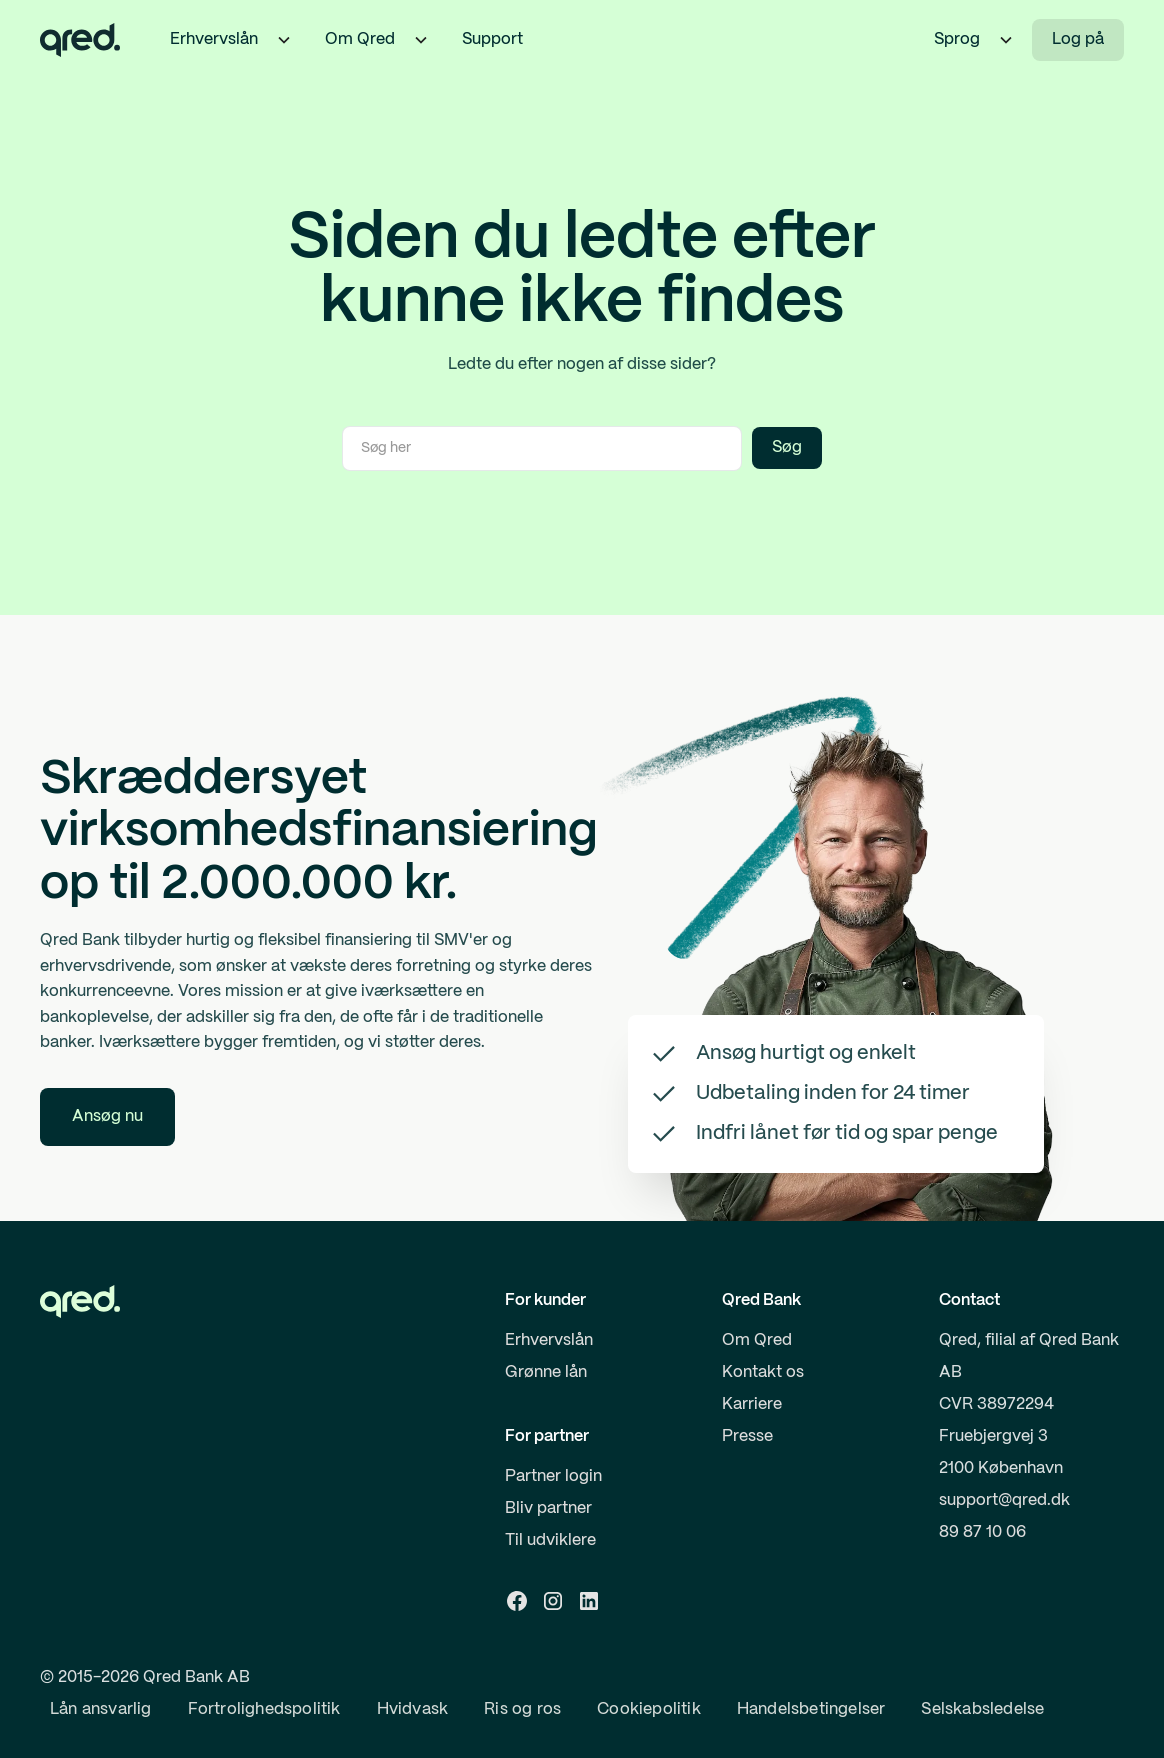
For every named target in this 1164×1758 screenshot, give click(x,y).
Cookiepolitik (649, 1709)
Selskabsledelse (982, 1709)
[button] (284, 40)
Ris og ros (522, 1709)
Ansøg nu (107, 1116)
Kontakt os (763, 1372)
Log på (1078, 39)
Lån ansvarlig (101, 1709)
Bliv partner (548, 1508)
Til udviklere (550, 1540)
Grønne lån (546, 1372)
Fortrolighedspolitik (264, 1709)
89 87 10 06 (982, 1532)
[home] (80, 40)
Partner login (553, 1476)
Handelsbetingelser (811, 1709)
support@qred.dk (1004, 1500)
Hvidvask (413, 1709)
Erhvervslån (549, 1340)
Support (492, 39)
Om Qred (757, 1340)
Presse (747, 1436)
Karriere (752, 1404)
